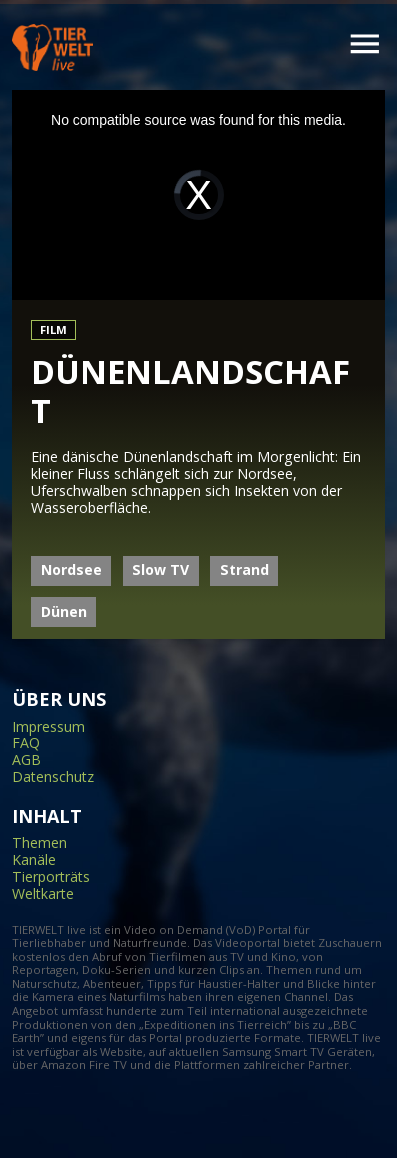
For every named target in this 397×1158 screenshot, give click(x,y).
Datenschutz (53, 777)
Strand (244, 569)
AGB (26, 760)
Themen (39, 843)
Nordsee (71, 569)
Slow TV (160, 569)
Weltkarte (43, 894)
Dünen (64, 611)
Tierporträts (51, 877)
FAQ (26, 743)
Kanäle (34, 860)
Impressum (48, 727)
